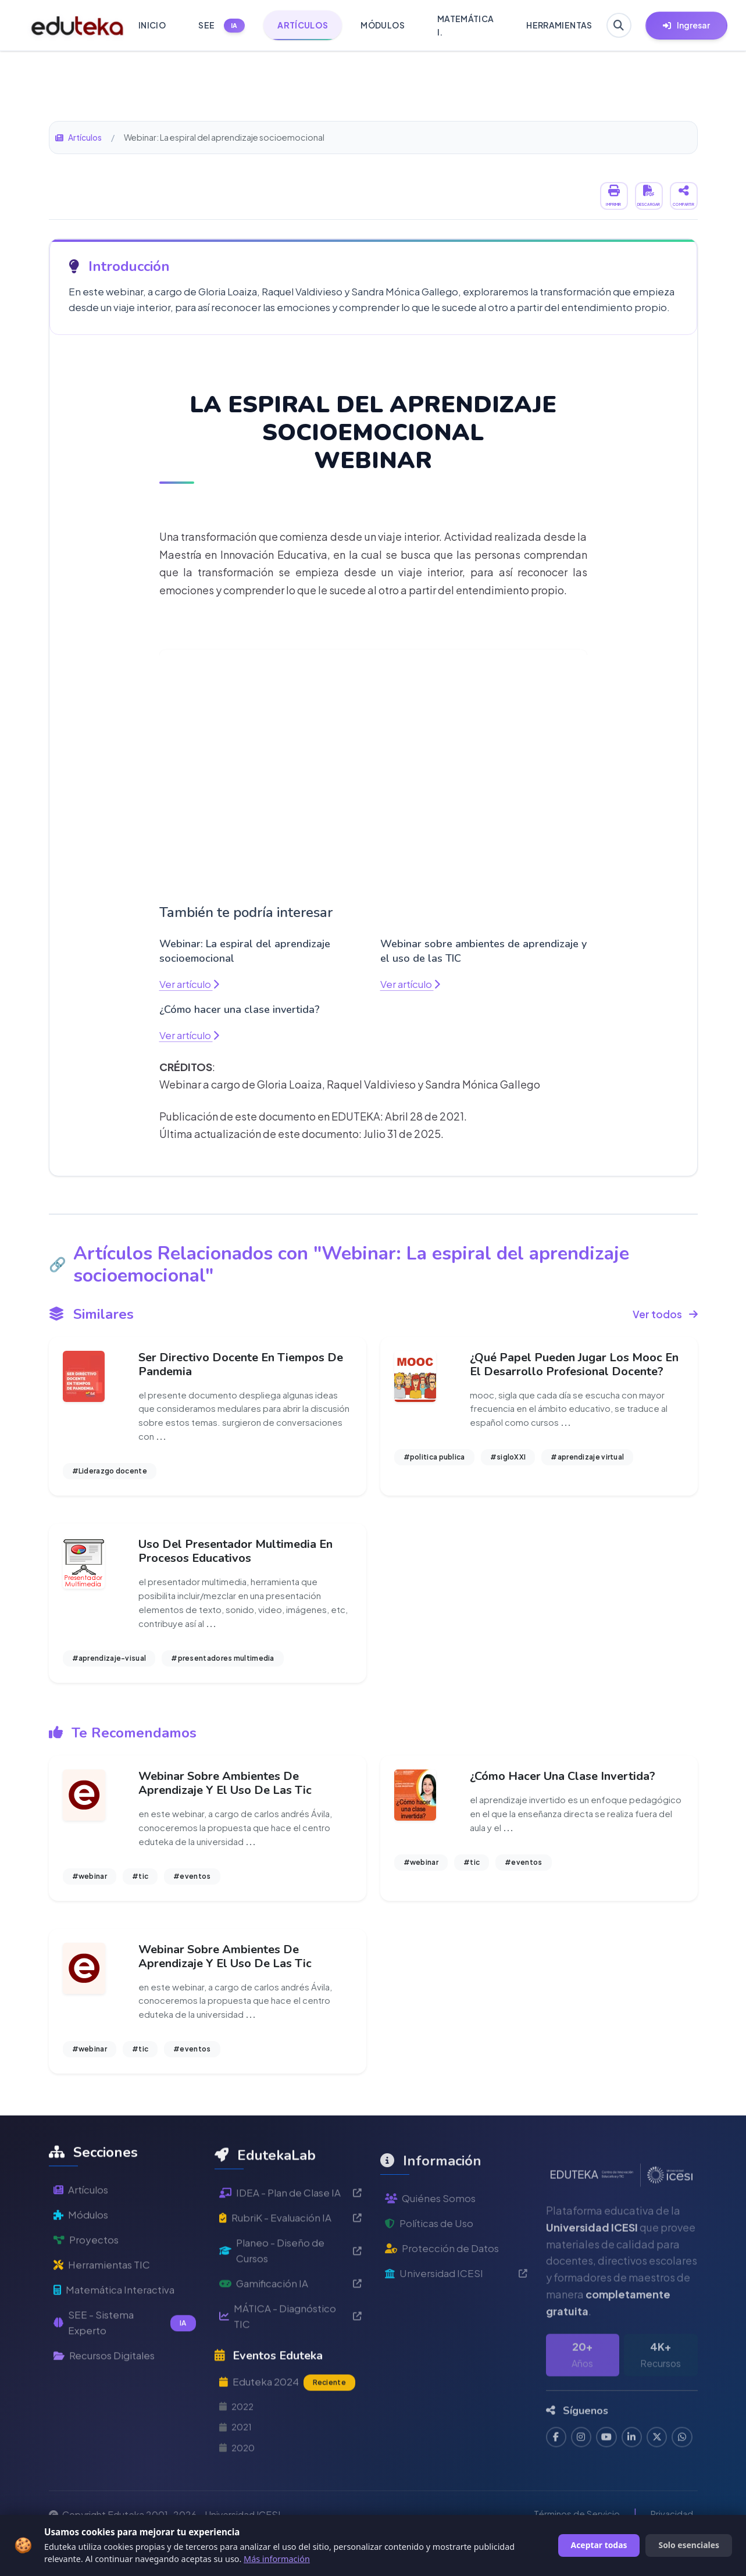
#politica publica (434, 1459)
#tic (140, 1885)
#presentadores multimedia (222, 1665)
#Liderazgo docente (109, 1474)
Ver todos (665, 1314)
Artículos (79, 137)
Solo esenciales (688, 2544)
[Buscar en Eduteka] (617, 26)
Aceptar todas (599, 2544)
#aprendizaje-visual (109, 1665)
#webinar (89, 1885)
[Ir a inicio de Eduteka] (70, 26)
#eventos (191, 1885)
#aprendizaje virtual (587, 1459)
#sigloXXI (508, 1459)
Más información (277, 2558)
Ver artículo (190, 983)
